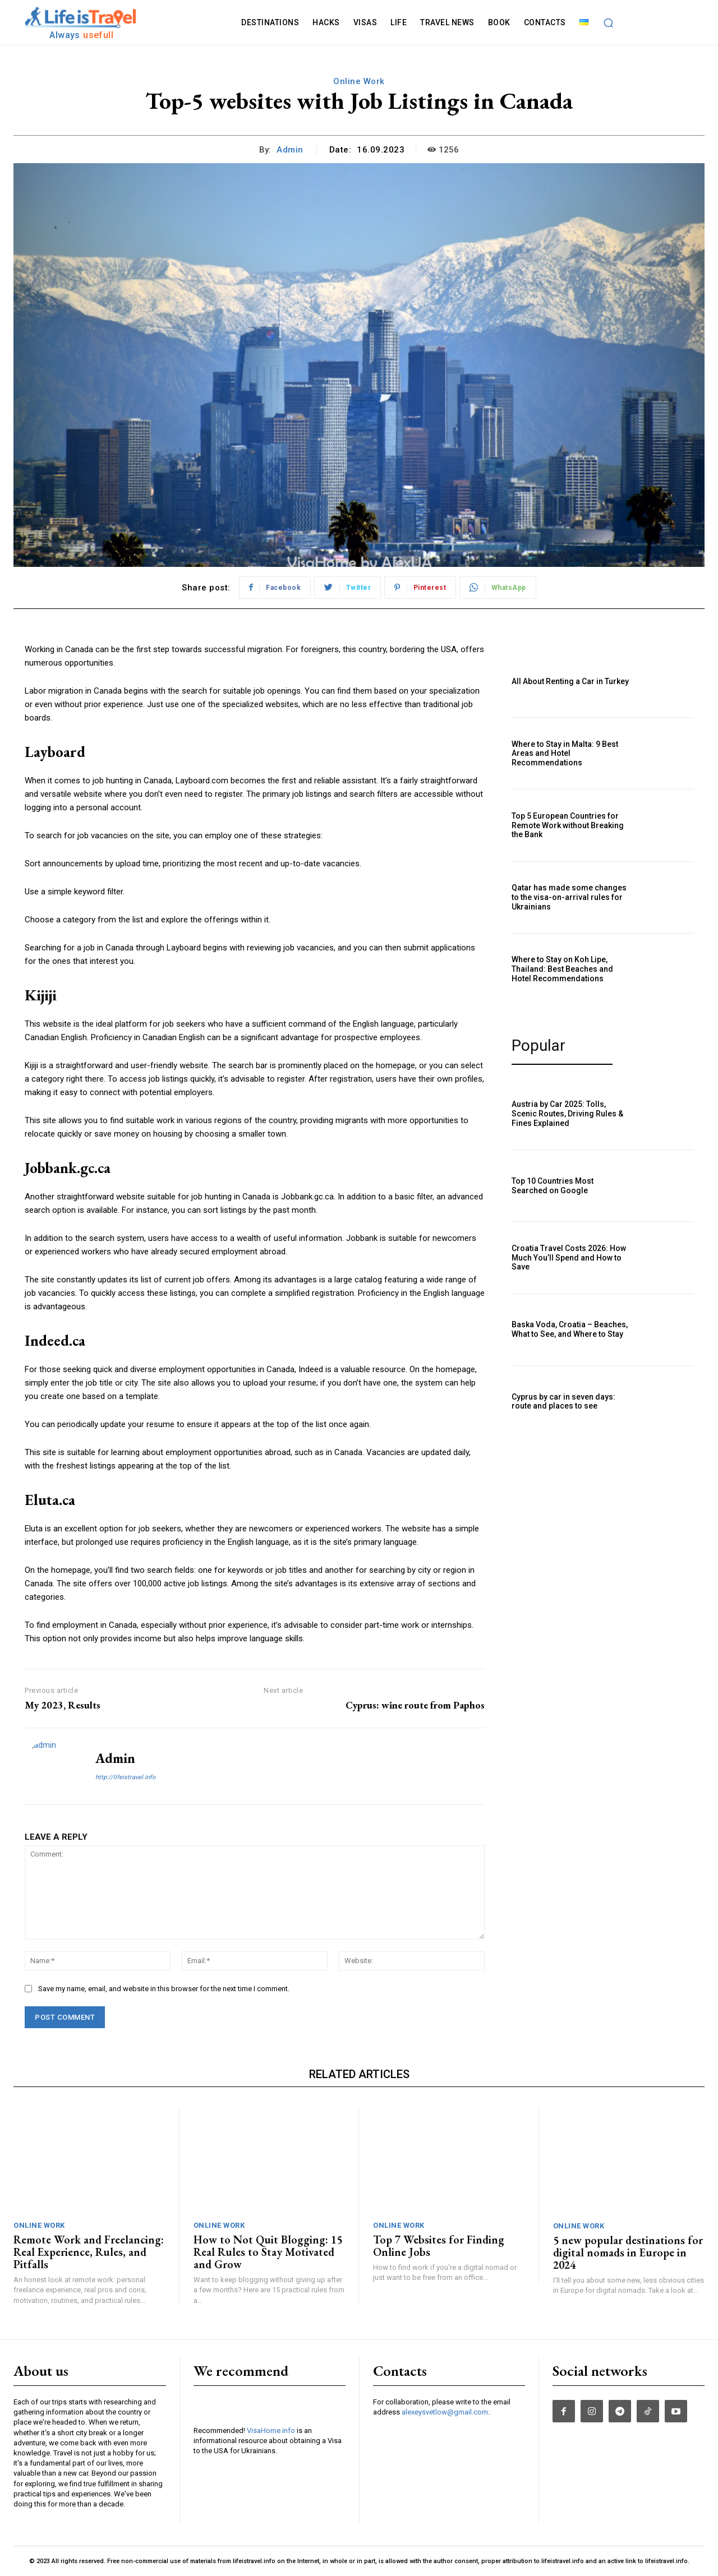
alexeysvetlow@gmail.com (445, 2412)
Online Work (359, 81)
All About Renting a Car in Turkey (570, 681)
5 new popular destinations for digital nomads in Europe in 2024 (628, 2252)
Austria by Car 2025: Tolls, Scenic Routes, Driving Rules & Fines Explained (567, 1114)
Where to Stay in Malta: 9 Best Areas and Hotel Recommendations (565, 754)
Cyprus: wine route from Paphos (415, 1704)
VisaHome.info (271, 2460)
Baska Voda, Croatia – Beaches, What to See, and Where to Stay (570, 1329)
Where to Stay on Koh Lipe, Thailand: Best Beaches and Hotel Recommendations (562, 969)
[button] (608, 22)
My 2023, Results (62, 1704)
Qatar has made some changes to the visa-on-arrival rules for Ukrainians (569, 897)
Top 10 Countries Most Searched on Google (552, 1185)
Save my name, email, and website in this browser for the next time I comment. (163, 1988)
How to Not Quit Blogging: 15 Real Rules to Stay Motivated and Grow (268, 2252)
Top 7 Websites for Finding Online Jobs (438, 2245)
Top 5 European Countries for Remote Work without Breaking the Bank (568, 825)
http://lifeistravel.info (125, 1777)
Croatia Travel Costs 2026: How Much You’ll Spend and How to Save (569, 1258)
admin (290, 150)
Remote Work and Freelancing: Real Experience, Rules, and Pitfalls (88, 2252)
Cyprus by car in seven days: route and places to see (563, 1401)
